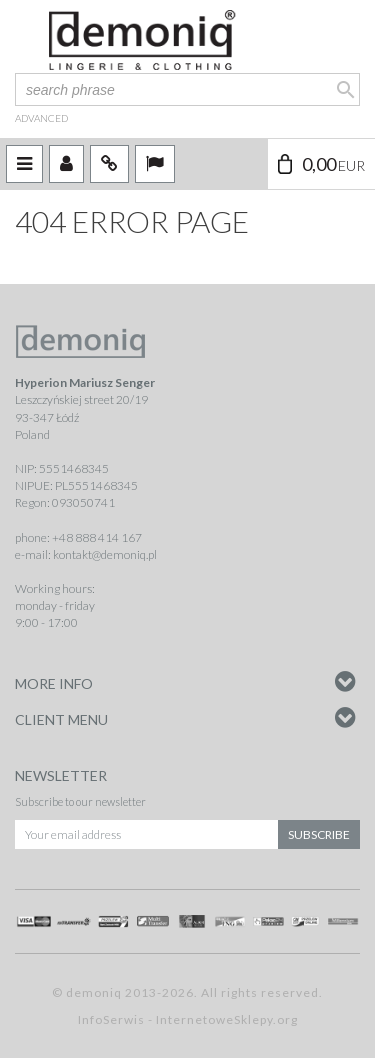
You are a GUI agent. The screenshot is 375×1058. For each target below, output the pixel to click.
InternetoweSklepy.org (227, 1019)
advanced (41, 118)
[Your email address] (146, 834)
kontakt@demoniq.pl (105, 554)
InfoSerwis (111, 1019)
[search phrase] (187, 89)
